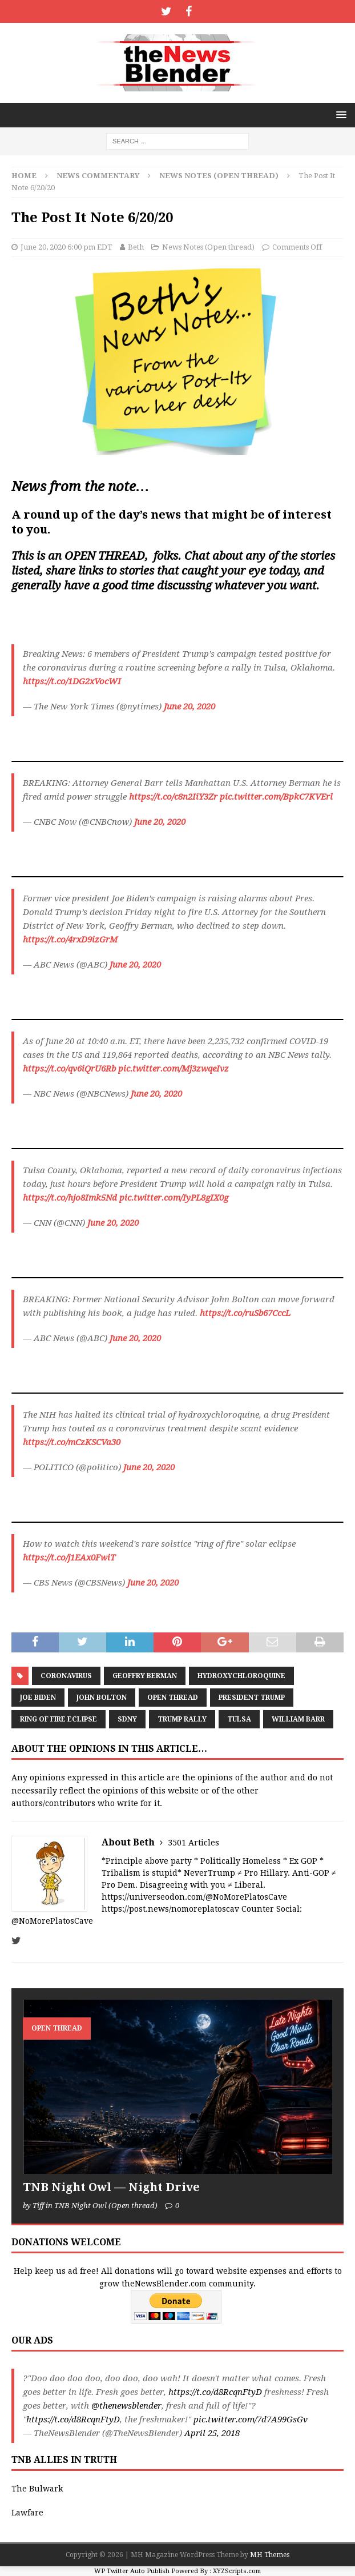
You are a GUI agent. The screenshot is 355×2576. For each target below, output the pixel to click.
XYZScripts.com (237, 2571)
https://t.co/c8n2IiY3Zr (173, 797)
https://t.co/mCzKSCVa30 (71, 1442)
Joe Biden (38, 1698)
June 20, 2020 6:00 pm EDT (66, 247)
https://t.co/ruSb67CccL (245, 1313)
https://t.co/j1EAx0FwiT (69, 1557)
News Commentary (98, 175)
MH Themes (269, 2555)
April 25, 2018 (212, 2433)
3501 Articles (193, 1842)
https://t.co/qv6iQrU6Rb (69, 1069)
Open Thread (172, 1698)
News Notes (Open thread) (208, 247)
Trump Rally (182, 1719)
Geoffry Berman (144, 1676)
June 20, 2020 (189, 706)
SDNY (127, 1719)
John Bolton (101, 1698)
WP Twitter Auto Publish (132, 2571)
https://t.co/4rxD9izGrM (70, 939)
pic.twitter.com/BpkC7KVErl (276, 797)
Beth (136, 247)
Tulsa (239, 1719)
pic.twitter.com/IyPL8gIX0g (173, 1198)
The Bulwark (37, 2488)
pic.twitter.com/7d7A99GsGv (250, 2419)
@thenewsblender (126, 2406)
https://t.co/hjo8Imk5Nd (70, 1198)
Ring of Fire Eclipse (58, 1719)
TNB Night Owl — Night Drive (111, 2187)
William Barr (298, 1719)
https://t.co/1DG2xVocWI (72, 681)
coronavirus (66, 1676)
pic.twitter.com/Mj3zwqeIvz (173, 1069)
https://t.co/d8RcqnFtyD (215, 2392)
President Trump (252, 1698)
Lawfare (27, 2512)
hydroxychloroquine (241, 1676)
